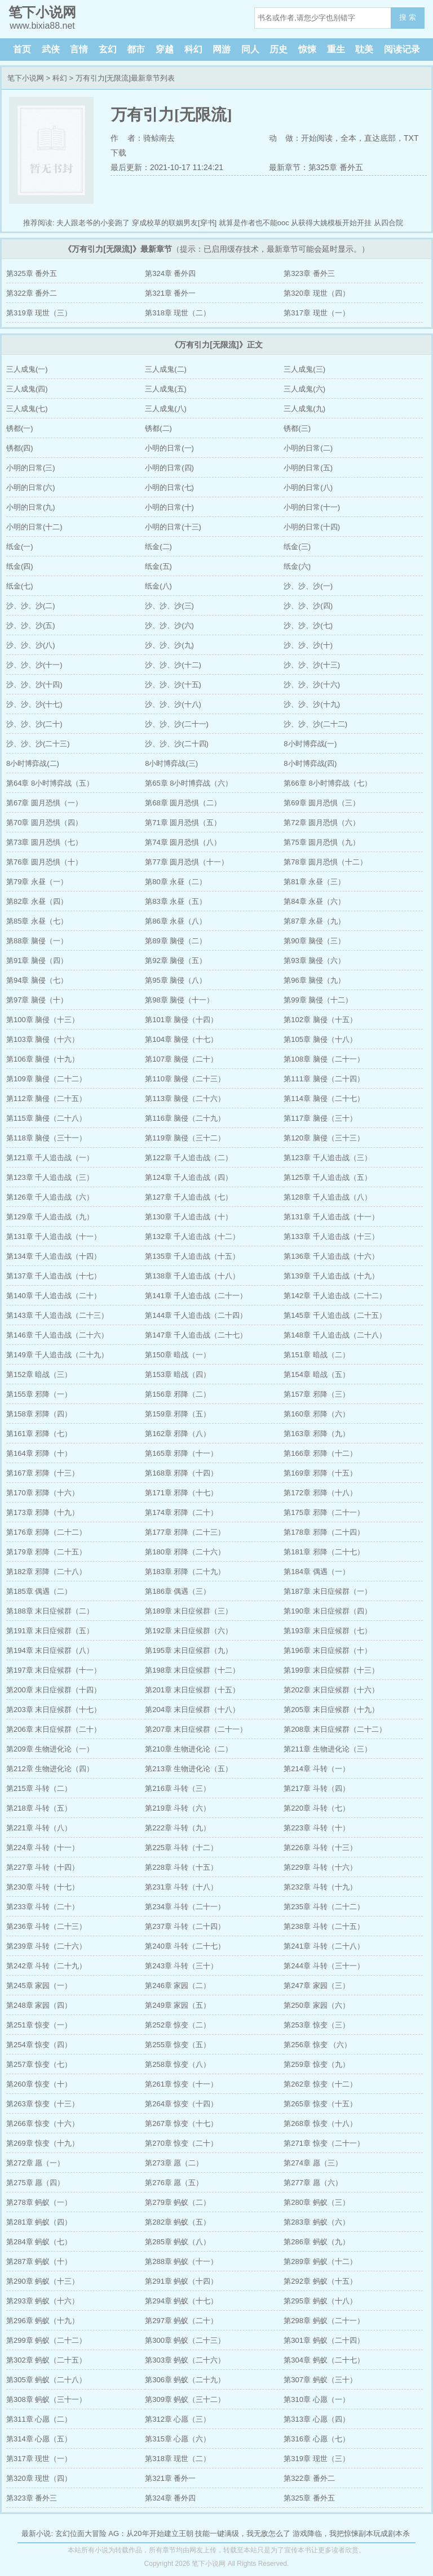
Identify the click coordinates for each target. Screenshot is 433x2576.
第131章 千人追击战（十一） (331, 1217)
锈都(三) (297, 428)
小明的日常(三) (30, 467)
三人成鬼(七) (27, 408)
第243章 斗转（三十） (181, 1966)
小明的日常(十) (169, 507)
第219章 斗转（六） (177, 1808)
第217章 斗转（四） (316, 1788)
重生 (336, 49)
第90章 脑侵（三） (314, 941)
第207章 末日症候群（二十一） (196, 1729)
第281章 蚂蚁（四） (39, 2222)
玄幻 (108, 49)
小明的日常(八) (308, 487)
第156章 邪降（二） (177, 1394)
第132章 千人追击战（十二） (192, 1236)
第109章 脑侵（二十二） (46, 1079)
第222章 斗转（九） (177, 1828)
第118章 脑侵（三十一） (46, 1138)
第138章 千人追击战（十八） (192, 1276)
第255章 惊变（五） (177, 2044)
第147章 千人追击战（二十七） (196, 1335)
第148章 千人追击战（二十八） (335, 1335)
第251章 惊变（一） (39, 2025)
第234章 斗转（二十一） (185, 1906)
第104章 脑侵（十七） (181, 1039)
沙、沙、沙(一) (308, 586)
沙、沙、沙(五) (30, 625)
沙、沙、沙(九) (169, 645)
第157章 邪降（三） (316, 1394)
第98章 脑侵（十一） (179, 1000)
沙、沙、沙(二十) (34, 724)
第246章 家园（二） (177, 1985)
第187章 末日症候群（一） (327, 1591)
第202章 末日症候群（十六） (331, 1690)
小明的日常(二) (308, 448)
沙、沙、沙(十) (308, 645)
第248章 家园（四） (39, 2005)
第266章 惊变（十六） (42, 2123)
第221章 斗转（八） (39, 1828)
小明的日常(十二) (34, 527)
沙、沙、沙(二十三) (38, 743)
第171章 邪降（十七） (181, 1492)
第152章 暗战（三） (39, 1374)
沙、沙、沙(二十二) (315, 724)
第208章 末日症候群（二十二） (335, 1729)
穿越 (165, 49)
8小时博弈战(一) (310, 743)
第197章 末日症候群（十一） (53, 1670)
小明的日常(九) (30, 507)
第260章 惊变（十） (39, 2084)
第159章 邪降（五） (177, 1414)
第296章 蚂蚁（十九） (42, 2320)
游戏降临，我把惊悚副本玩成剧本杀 (351, 2533)
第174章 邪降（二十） (181, 1512)
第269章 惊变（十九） (42, 2143)
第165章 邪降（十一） (181, 1453)
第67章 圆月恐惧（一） (44, 803)
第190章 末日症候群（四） (327, 1611)
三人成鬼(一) (27, 369)
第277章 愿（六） (313, 2182)
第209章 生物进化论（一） (50, 1749)
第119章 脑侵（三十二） (185, 1138)
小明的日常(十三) (173, 527)
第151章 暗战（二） (316, 1355)
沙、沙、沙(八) (30, 645)
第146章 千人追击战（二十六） (57, 1335)
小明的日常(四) (169, 467)
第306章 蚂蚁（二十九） (185, 2380)
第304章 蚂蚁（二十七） (324, 2360)
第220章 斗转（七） (316, 1808)
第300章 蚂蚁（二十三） (185, 2340)
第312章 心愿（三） (177, 2419)
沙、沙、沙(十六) (312, 684)
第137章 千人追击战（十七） (53, 1276)
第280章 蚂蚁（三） (316, 2202)
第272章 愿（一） (35, 2163)
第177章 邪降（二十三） (185, 1532)
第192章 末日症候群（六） (188, 1630)
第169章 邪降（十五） (320, 1473)
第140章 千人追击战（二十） (53, 1295)
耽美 (364, 49)
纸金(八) (158, 586)
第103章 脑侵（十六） (42, 1039)
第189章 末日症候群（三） (188, 1611)
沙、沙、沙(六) (169, 625)
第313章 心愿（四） (316, 2419)
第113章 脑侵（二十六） (185, 1098)
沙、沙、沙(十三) (312, 665)
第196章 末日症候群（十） (327, 1650)
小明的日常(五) (308, 467)
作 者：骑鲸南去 (143, 137)
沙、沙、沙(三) (169, 605)
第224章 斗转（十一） (42, 1847)
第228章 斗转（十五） (181, 1867)
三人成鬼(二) (166, 369)
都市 (136, 49)
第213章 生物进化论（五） (188, 1768)
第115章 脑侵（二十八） (46, 1118)
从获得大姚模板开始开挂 (331, 223)
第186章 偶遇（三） (177, 1591)
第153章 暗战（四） (177, 1374)
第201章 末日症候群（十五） (192, 1690)
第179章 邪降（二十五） (46, 1552)
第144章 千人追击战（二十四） (196, 1315)
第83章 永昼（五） (175, 901)
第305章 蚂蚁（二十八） (46, 2380)
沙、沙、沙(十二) (173, 665)
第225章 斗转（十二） (181, 1847)
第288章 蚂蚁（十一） (181, 2261)
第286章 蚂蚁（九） (316, 2242)
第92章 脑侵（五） (175, 960)
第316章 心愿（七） (316, 2439)
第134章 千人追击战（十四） (53, 1256)
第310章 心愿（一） (316, 2399)
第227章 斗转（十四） (42, 1867)
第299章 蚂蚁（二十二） (46, 2340)
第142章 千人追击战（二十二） (335, 1295)
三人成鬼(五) (166, 389)
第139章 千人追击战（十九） (331, 1276)
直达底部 (380, 137)
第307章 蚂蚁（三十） (320, 2380)
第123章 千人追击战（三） (327, 1157)
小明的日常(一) (169, 448)
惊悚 (307, 49)
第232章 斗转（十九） (320, 1887)
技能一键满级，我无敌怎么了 (242, 2533)
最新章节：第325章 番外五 (316, 167)
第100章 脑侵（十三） (42, 1019)
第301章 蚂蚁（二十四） (324, 2340)
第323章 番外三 (309, 273)
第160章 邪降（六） (316, 1414)
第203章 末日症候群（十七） (53, 1709)
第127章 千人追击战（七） (188, 1197)
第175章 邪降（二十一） (324, 1512)
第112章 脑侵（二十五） (46, 1098)
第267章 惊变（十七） (181, 2123)
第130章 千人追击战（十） (188, 1217)
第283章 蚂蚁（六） (316, 2222)
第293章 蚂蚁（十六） (42, 2301)
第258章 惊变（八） (177, 2064)
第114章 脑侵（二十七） (324, 1098)
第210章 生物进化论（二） (188, 1749)
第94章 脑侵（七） (37, 980)
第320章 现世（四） (316, 293)
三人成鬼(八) (166, 408)
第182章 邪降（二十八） (46, 1571)
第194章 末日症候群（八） (50, 1650)
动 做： (285, 137)
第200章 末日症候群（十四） (53, 1690)
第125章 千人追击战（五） (327, 1177)
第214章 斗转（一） (316, 1768)
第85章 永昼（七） (37, 921)
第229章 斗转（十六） (320, 1867)
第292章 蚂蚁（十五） (320, 2281)
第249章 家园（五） (177, 2005)
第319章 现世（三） (39, 313)
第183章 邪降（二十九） (185, 1571)
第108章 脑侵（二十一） (324, 1059)
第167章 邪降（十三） (42, 1473)
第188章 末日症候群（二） (50, 1611)
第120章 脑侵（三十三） (324, 1138)
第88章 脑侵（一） (37, 941)
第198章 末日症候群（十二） (192, 1670)
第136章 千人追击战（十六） (331, 1256)
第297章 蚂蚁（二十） (181, 2320)
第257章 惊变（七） (39, 2064)
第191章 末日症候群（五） (50, 1630)
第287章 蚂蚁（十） (39, 2261)
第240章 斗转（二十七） (185, 1946)
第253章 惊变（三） (316, 2025)
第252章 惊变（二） (177, 2025)
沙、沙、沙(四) (308, 605)
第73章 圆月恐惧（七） (44, 842)
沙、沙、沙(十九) (312, 704)
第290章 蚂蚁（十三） (42, 2281)
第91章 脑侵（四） (37, 960)
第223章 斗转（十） (316, 1828)
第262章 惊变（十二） (320, 2084)
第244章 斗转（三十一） (324, 1966)
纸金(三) (297, 546)
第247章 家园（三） (316, 1985)
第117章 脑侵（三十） (320, 1118)
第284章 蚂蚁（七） (39, 2242)
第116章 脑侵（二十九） (185, 1118)
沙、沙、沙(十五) (173, 684)
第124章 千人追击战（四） (188, 1177)
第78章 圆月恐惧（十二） (325, 862)
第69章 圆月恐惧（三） (322, 803)
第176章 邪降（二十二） (46, 1532)
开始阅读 (317, 137)
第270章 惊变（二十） (181, 2143)
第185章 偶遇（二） (39, 1591)
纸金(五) (158, 566)
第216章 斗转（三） (177, 1788)
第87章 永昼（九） (314, 921)
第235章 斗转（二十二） (324, 1906)
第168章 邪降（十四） (181, 1473)
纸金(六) (297, 566)
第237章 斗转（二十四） (185, 1926)
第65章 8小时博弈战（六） (188, 783)
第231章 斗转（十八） (181, 1887)
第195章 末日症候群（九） (188, 1650)
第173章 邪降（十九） (42, 1512)
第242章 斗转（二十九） (46, 1966)
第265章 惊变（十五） (320, 2104)
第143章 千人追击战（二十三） (57, 1315)
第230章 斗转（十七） (42, 1887)
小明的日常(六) (30, 487)
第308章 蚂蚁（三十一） (46, 2399)
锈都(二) (158, 428)
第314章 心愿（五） (39, 2439)
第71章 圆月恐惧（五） (183, 822)
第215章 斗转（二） (39, 1788)
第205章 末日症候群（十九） (331, 1709)
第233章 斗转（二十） (42, 1906)
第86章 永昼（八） (175, 921)
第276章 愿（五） (174, 2182)
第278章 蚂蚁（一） (39, 2202)
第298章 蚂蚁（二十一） (324, 2320)
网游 (222, 49)
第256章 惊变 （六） (317, 2044)
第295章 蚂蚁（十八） (320, 2301)
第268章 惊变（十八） (320, 2123)
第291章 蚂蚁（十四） (181, 2281)
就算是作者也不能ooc (254, 223)
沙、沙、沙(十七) (34, 704)
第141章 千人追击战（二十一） (196, 1295)
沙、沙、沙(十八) (173, 704)
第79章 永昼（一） (37, 881)
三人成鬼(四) (27, 389)
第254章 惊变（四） (39, 2044)
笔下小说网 (25, 78)
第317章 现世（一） (316, 313)
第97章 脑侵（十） (37, 1000)
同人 (250, 49)
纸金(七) (19, 586)
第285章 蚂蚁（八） (177, 2242)
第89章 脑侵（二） (175, 941)
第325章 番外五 (31, 273)
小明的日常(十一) (312, 507)
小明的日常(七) (169, 487)
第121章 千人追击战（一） (50, 1157)
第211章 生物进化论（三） (327, 1749)
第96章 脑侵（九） (314, 980)
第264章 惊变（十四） (181, 2104)
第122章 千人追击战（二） (188, 1157)
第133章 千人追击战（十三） (331, 1236)
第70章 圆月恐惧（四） (44, 822)
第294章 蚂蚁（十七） (181, 2301)
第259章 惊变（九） (316, 2064)
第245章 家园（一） (39, 1985)
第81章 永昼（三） (314, 881)
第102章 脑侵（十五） (320, 1019)
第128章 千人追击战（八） (327, 1197)
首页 (22, 49)
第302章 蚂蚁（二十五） (46, 2360)
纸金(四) (19, 566)
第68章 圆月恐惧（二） (183, 803)
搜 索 (407, 17)
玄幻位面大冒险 (81, 2533)
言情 (79, 49)
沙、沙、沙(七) (308, 625)
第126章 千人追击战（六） (50, 1197)
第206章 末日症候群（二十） (53, 1729)
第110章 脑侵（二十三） (185, 1079)
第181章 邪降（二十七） (324, 1552)
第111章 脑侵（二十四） (324, 1079)
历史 (278, 49)
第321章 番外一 (170, 293)
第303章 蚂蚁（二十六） (185, 2360)
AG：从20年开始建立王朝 (150, 2533)
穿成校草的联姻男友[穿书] (174, 223)
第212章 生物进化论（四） (50, 1768)
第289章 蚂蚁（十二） (320, 2261)
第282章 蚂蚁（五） (177, 2222)
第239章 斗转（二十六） (46, 1946)
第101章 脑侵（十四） (181, 1019)
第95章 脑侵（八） (175, 980)
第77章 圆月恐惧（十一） (186, 862)
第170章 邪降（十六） (42, 1492)
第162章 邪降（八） (177, 1433)
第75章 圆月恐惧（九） (322, 842)
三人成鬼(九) (304, 408)
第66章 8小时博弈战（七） (327, 783)
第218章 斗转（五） (39, 1808)
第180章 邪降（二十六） (185, 1552)
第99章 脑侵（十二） (318, 1000)
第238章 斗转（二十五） (324, 1926)
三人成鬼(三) (304, 369)
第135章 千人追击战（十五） (192, 1256)
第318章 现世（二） (177, 313)
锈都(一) (19, 428)
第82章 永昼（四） (37, 901)
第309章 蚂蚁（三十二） (185, 2399)
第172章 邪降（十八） (320, 1492)
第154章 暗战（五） (316, 1374)
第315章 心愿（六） (177, 2439)
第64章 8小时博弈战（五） (50, 783)
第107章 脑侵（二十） (181, 1059)
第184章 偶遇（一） (316, 1571)
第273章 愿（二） (174, 2163)
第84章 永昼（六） (314, 901)
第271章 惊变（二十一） (324, 2143)
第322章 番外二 (31, 293)
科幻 (193, 49)
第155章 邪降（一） (39, 1394)
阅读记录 (402, 49)
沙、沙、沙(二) (30, 605)
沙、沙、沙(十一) (34, 665)
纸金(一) (19, 546)
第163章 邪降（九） (316, 1433)
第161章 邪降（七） (39, 1433)
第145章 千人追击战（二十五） (335, 1315)
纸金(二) (158, 546)
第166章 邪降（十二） (320, 1453)
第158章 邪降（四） (39, 1414)
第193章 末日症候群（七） (327, 1630)
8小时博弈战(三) (171, 763)
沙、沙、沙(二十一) (177, 724)
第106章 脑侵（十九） (42, 1059)
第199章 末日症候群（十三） (331, 1670)
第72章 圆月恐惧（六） (322, 822)
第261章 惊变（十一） (181, 2084)
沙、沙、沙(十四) (34, 684)
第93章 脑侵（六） (314, 960)
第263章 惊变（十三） (42, 2104)
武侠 (51, 49)
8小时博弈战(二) (32, 763)
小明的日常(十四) (312, 527)
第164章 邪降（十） (39, 1453)
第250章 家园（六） (316, 2005)
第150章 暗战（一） (177, 1355)
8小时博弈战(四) (310, 763)
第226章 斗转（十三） (320, 1847)
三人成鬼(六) (304, 389)
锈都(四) (19, 448)
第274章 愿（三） (313, 2163)
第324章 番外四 (170, 273)
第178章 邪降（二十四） (324, 1532)
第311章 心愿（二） (39, 2419)
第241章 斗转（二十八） (324, 1946)
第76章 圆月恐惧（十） (44, 862)
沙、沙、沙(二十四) (177, 743)
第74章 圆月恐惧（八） (183, 842)
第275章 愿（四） (35, 2182)
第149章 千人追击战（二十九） (57, 1355)
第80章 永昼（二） (175, 881)
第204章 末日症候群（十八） (192, 1709)
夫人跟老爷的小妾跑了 (93, 223)
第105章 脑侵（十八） (320, 1039)
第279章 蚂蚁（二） (177, 2202)
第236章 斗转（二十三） (46, 1926)
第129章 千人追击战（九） (50, 1217)
